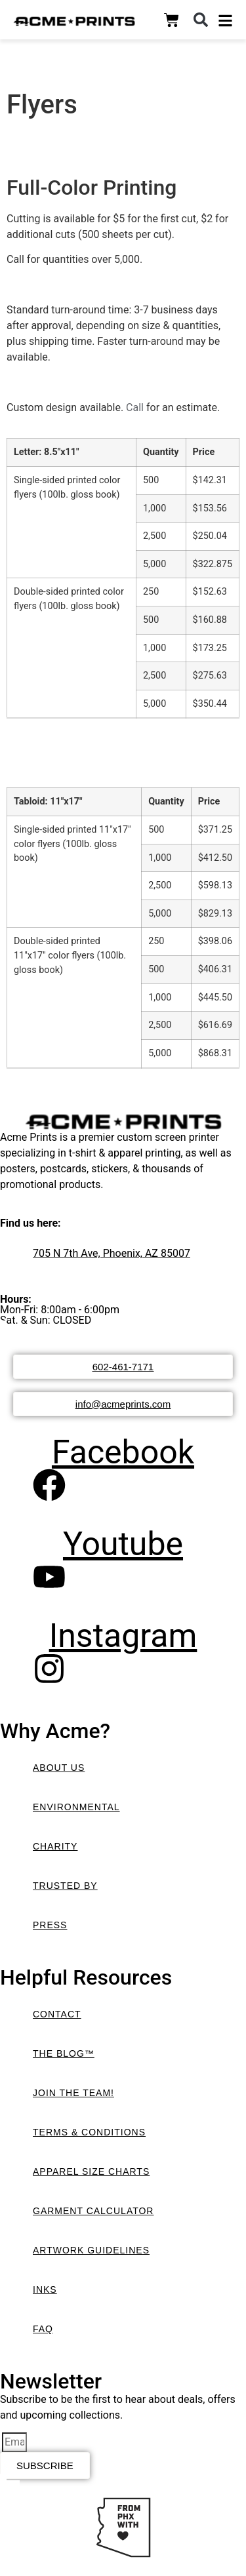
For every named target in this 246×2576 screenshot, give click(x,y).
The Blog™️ (63, 2053)
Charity (55, 1846)
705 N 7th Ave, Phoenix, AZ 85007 (111, 1253)
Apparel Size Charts (91, 2171)
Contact (57, 2014)
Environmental (76, 1807)
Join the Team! (73, 2093)
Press (50, 1925)
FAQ (43, 2329)
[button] (201, 20)
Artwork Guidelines (91, 2250)
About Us (59, 1767)
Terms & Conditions (89, 2132)
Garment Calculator (93, 2211)
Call (135, 407)
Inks (45, 2289)
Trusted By (65, 1885)
